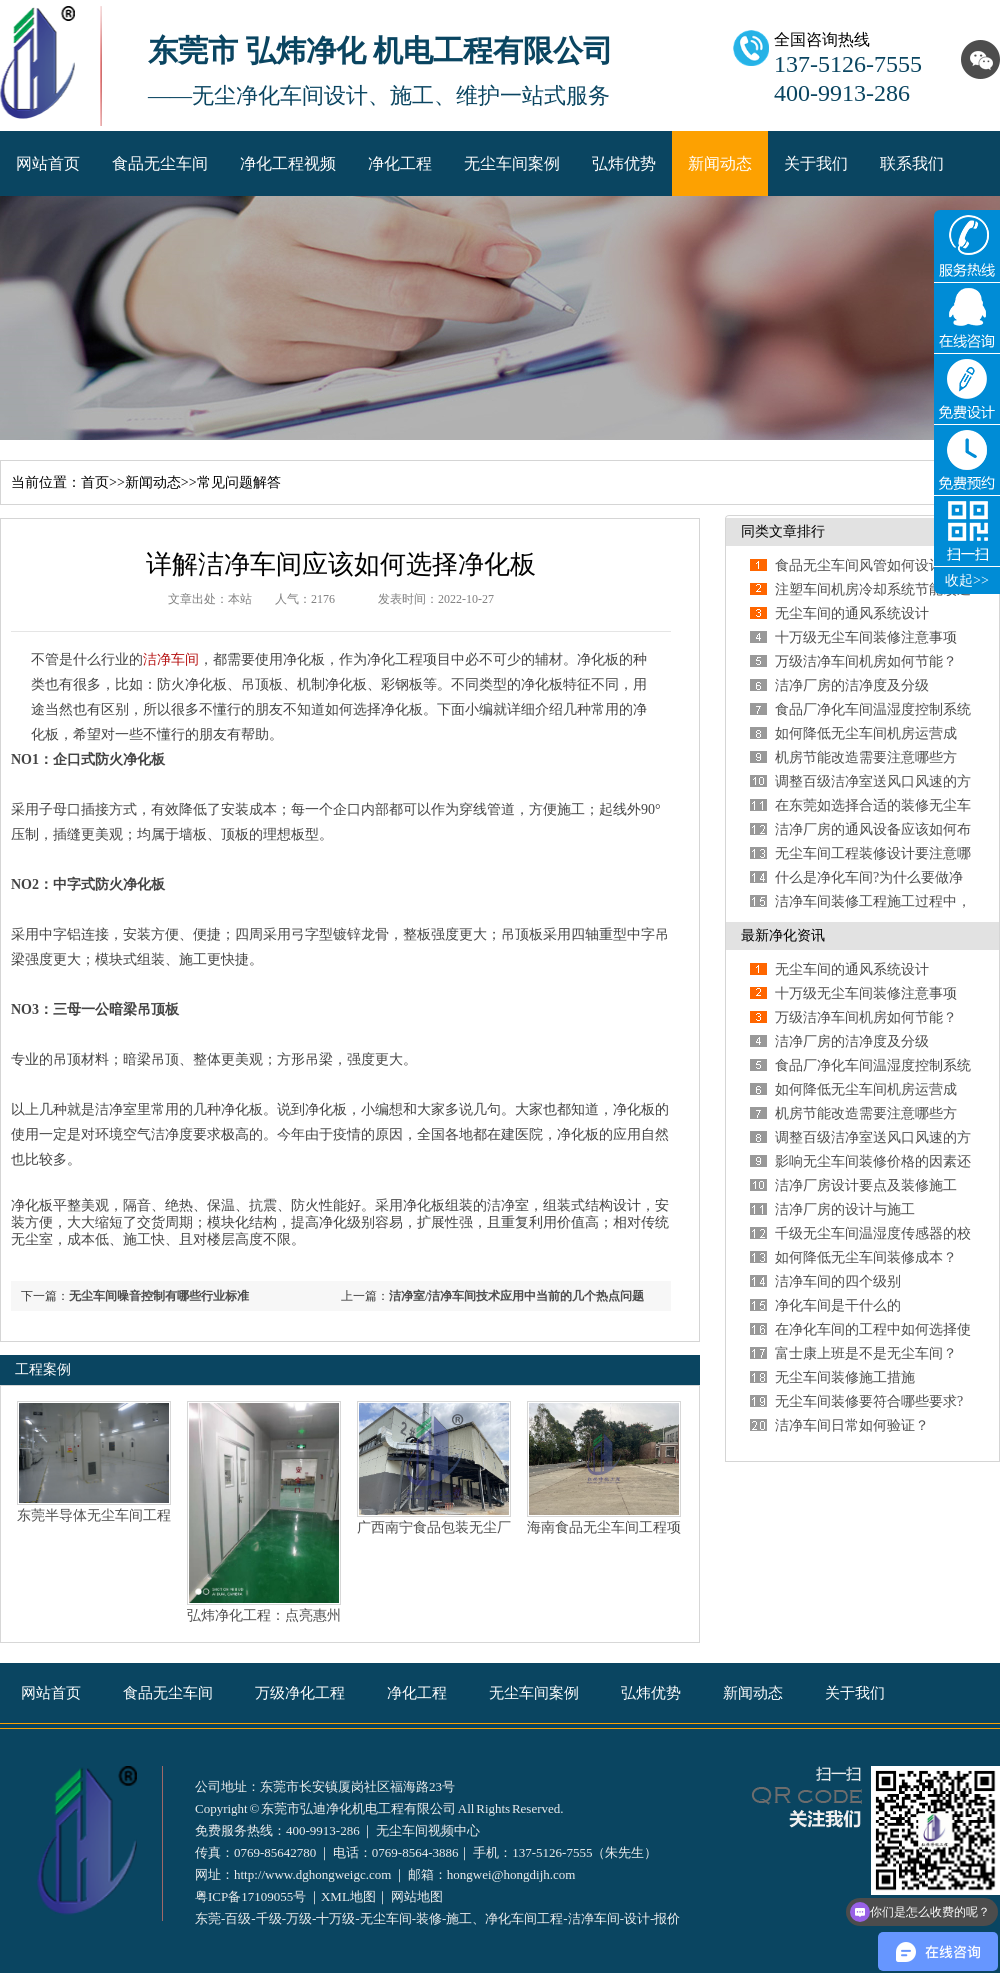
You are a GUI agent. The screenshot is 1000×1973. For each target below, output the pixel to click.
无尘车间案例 (512, 163)
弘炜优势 (624, 163)
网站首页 (48, 163)
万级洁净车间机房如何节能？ (866, 661)
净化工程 (400, 163)
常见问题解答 (239, 482)
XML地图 (348, 1896)
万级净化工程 (300, 1693)
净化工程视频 (288, 163)
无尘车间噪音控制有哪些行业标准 (159, 1296)
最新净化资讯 (783, 935)
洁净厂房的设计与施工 (845, 1209)
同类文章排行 (783, 531)
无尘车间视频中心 (428, 1830)
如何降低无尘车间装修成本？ (866, 1257)
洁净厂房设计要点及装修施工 (866, 1185)
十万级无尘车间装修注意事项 (866, 637)
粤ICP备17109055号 (250, 1896)
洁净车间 (171, 659)
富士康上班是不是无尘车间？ (866, 1353)
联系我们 (912, 163)
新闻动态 (720, 163)
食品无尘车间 (160, 163)
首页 (95, 482)
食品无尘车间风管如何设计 (859, 565)
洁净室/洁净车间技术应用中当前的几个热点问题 (516, 1296)
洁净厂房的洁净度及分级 (852, 685)
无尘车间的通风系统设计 (852, 613)
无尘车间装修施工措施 (845, 1377)
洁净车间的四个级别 (838, 1281)
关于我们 (816, 163)
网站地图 (417, 1896)
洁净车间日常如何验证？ (852, 1425)
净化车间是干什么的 (838, 1305)
